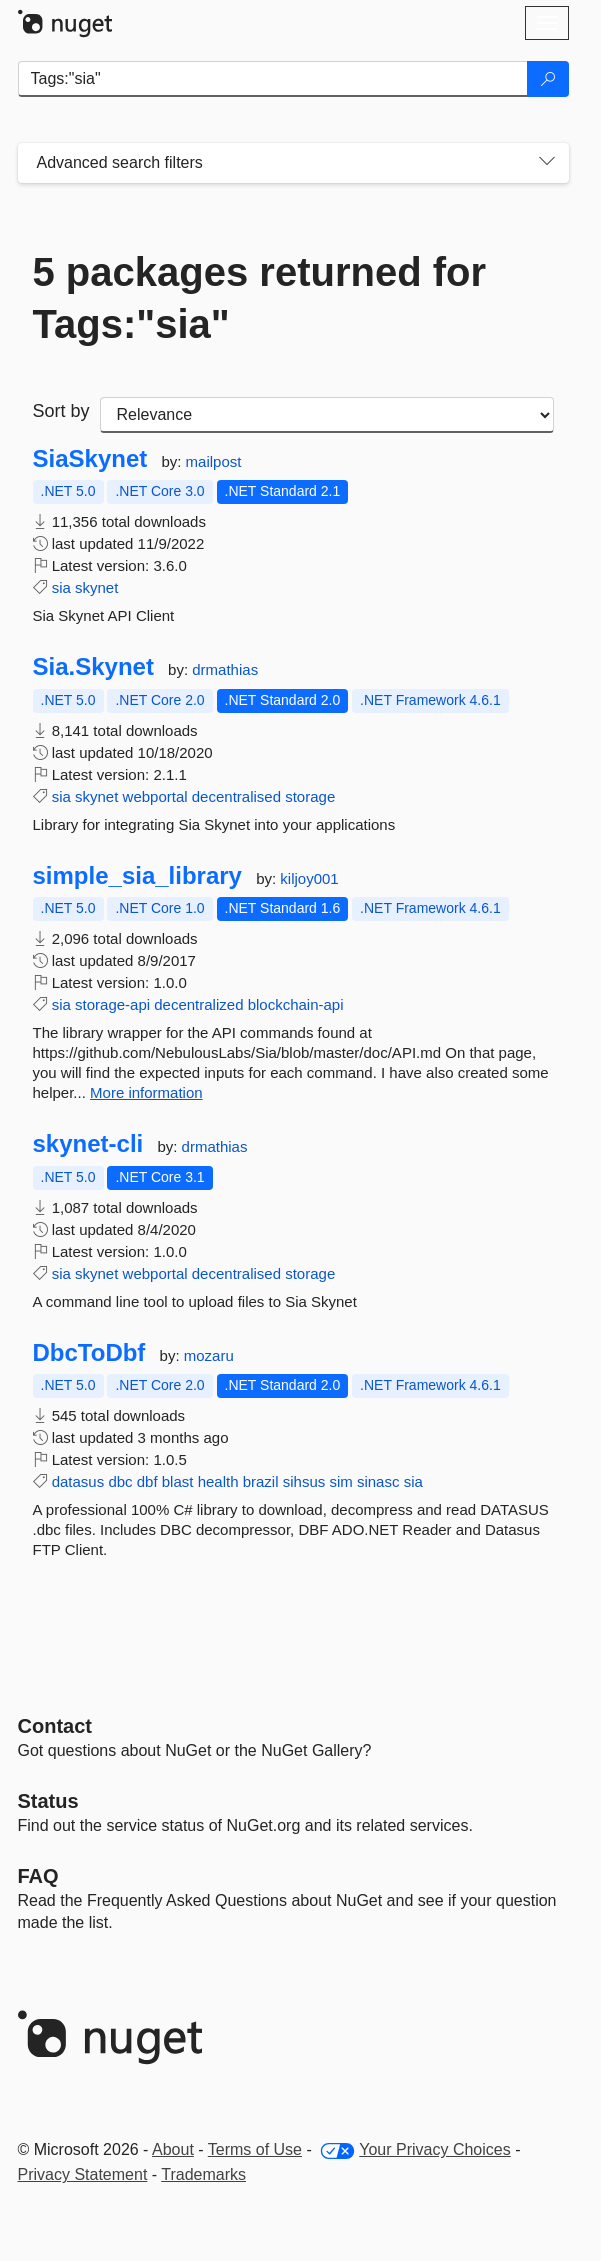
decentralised (236, 796)
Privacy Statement (83, 2174)
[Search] (548, 79)
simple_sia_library (137, 876)
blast (178, 1481)
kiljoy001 (309, 878)
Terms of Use (255, 2149)
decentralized (198, 1004)
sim (340, 1481)
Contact (55, 1726)
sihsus (304, 1481)
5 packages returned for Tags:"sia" (260, 298)
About (173, 2149)
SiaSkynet (90, 459)
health (218, 1481)
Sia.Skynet (93, 667)
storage (310, 796)
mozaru (209, 1355)
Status (48, 1801)
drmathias (225, 669)
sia (61, 587)
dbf (147, 1481)
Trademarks (203, 2174)
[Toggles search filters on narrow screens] (547, 163)
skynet (96, 587)
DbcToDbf (89, 1353)
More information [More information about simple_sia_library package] (146, 1092)
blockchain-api (296, 1004)
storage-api (112, 1004)
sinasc (378, 1481)
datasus (78, 1481)
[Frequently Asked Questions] (38, 1876)
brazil (261, 1481)
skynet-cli (88, 1144)
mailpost (214, 461)
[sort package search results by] (327, 415)
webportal (155, 796)
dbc (120, 1481)
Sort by (61, 411)
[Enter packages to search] (273, 79)
